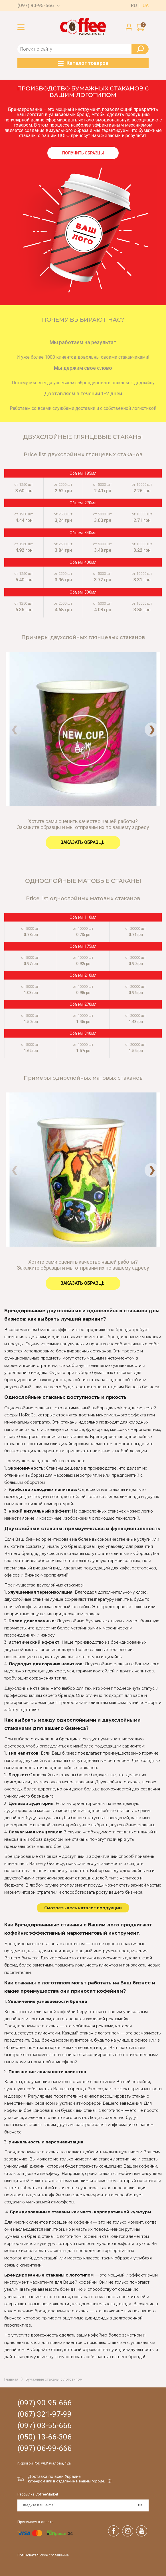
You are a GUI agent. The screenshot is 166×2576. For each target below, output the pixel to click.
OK (140, 2505)
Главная (11, 2379)
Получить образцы (83, 153)
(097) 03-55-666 (44, 2426)
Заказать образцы (83, 842)
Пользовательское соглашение (43, 2555)
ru (134, 5)
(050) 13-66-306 (44, 2437)
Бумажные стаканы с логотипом (54, 2379)
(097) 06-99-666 (44, 2448)
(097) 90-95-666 (35, 5)
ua (146, 5)
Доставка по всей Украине (54, 2476)
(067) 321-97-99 (44, 2414)
